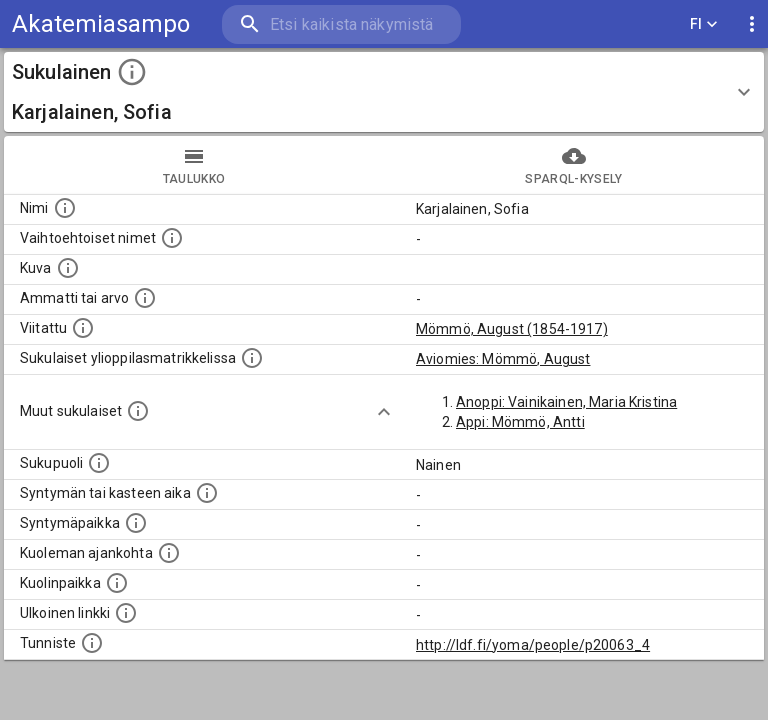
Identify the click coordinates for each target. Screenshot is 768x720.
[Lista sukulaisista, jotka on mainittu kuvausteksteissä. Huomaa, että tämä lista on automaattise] (138, 411)
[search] (341, 24)
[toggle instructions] (132, 72)
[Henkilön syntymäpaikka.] (136, 523)
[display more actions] (752, 24)
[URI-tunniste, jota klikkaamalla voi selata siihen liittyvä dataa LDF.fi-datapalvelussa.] (92, 643)
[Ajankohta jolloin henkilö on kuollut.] (169, 553)
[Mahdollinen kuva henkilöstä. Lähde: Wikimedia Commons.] (68, 268)
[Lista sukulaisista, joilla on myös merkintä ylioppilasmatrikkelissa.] (252, 358)
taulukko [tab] (194, 165)
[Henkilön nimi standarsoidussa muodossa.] (65, 208)
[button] (384, 92)
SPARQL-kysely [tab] (574, 165)
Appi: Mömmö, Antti (520, 422)
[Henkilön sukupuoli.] (99, 463)
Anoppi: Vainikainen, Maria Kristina (566, 402)
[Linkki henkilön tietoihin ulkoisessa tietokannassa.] (126, 613)
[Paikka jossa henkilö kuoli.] (117, 583)
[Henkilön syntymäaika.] (207, 493)
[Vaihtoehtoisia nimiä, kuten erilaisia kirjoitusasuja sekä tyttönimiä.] (172, 238)
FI (704, 24)
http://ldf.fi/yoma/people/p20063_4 (533, 645)
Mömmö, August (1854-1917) (512, 329)
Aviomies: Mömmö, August (503, 359)
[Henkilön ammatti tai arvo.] (145, 298)
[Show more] (384, 412)
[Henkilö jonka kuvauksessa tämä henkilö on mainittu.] (83, 328)
